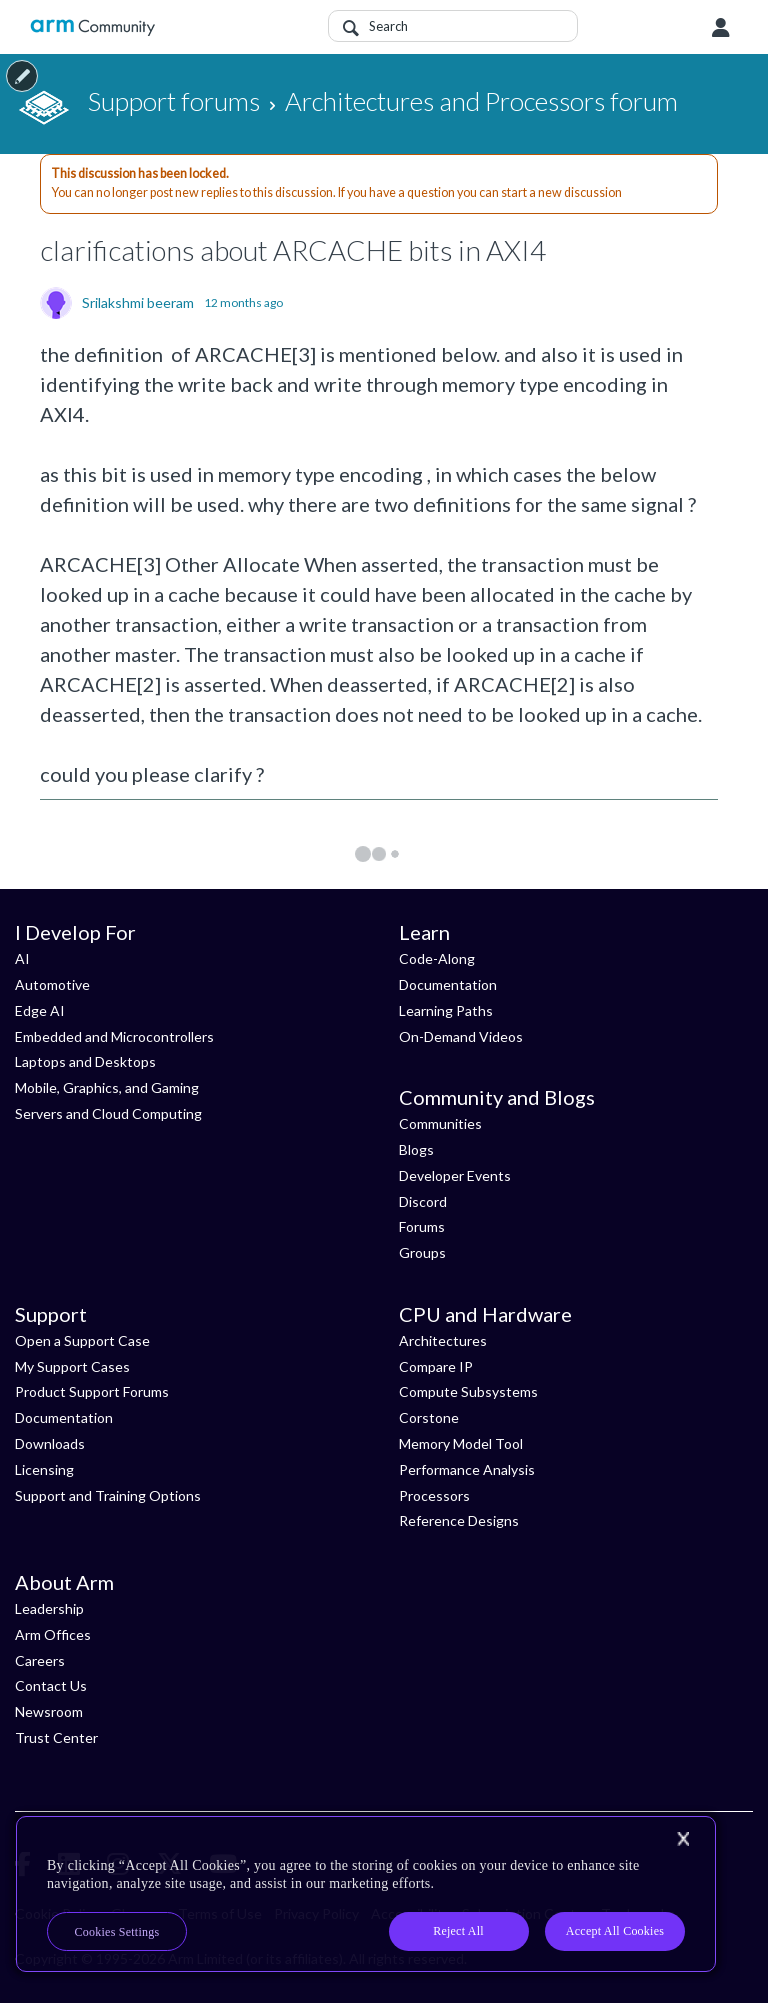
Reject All (458, 1931)
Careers (40, 1660)
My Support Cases (72, 1366)
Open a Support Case (82, 1340)
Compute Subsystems (468, 1391)
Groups (422, 1252)
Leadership (49, 1608)
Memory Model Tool (461, 1443)
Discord (423, 1201)
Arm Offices (53, 1634)
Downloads (50, 1443)
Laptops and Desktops (85, 1061)
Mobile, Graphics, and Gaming (107, 1087)
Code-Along (437, 958)
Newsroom (49, 1711)
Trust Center (56, 1737)
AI (22, 958)
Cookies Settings (117, 1932)
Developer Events (455, 1175)
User (721, 28)
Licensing (44, 1469)
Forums (422, 1226)
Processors (434, 1495)
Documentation (448, 984)
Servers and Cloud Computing (108, 1113)
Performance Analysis (467, 1469)
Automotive (52, 984)
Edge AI (40, 1010)
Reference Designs (459, 1520)
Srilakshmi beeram (138, 303)
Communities (440, 1123)
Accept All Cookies (615, 1931)
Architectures (443, 1340)
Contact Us (51, 1685)
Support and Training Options (108, 1495)
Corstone (429, 1417)
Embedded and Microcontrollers (114, 1036)
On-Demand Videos (461, 1036)
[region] (366, 1894)
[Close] (683, 1839)
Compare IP (436, 1366)
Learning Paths (446, 1010)
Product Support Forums (92, 1391)
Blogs (416, 1149)
